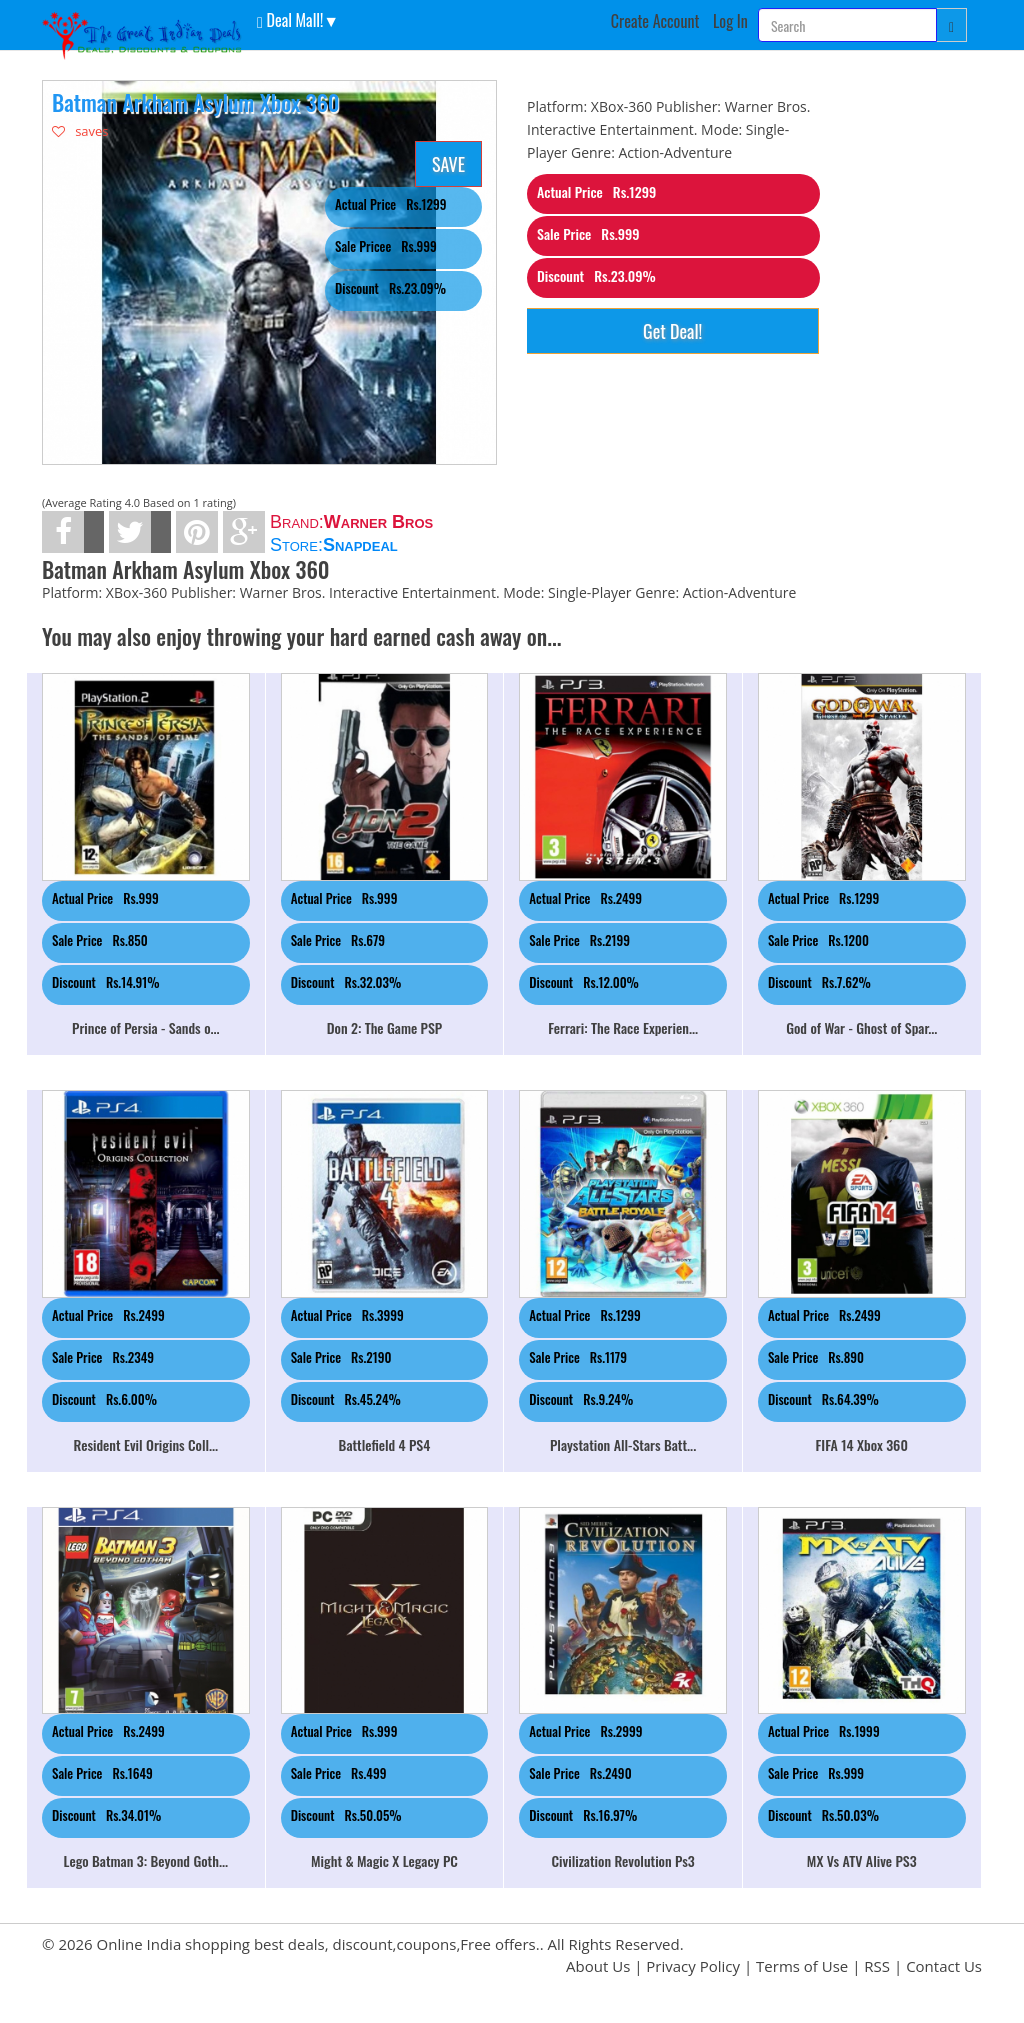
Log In (730, 21)
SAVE (448, 164)
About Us (598, 1966)
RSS (877, 1966)
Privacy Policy (693, 1966)
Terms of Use (802, 1966)
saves (80, 131)
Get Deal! (672, 331)
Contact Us (944, 1966)
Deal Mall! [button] (290, 19)
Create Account (655, 21)
